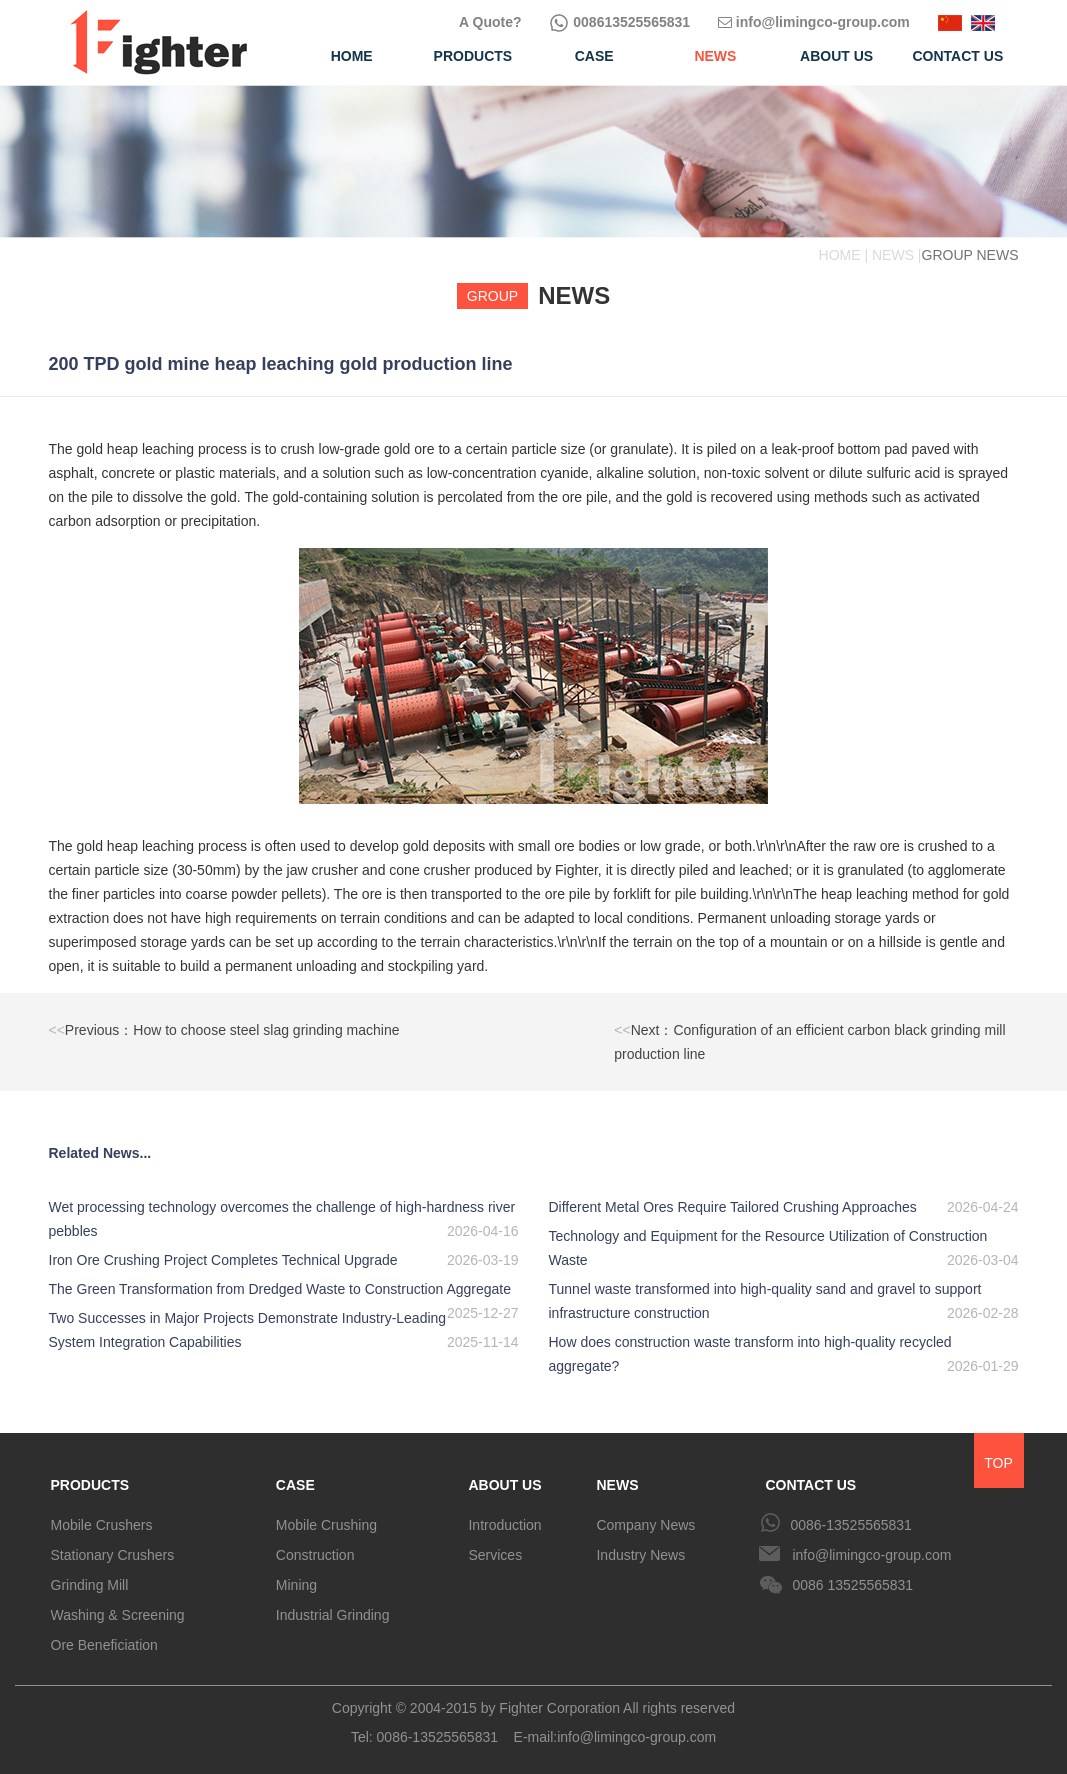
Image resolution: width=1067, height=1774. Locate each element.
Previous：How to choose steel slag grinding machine (224, 1030)
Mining (296, 1585)
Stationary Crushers (113, 1555)
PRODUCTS (90, 1485)
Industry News (640, 1555)
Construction (315, 1555)
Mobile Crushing (326, 1525)
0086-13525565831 (850, 1525)
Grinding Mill (90, 1585)
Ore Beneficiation (104, 1645)
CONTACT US (810, 1485)
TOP (998, 1463)
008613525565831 (619, 22)
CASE (295, 1485)
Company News (645, 1525)
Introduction (504, 1525)
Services (495, 1555)
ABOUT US (504, 1485)
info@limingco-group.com (814, 22)
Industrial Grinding (333, 1615)
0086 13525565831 (852, 1585)
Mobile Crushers (102, 1525)
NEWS (617, 1485)
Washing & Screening (118, 1615)
